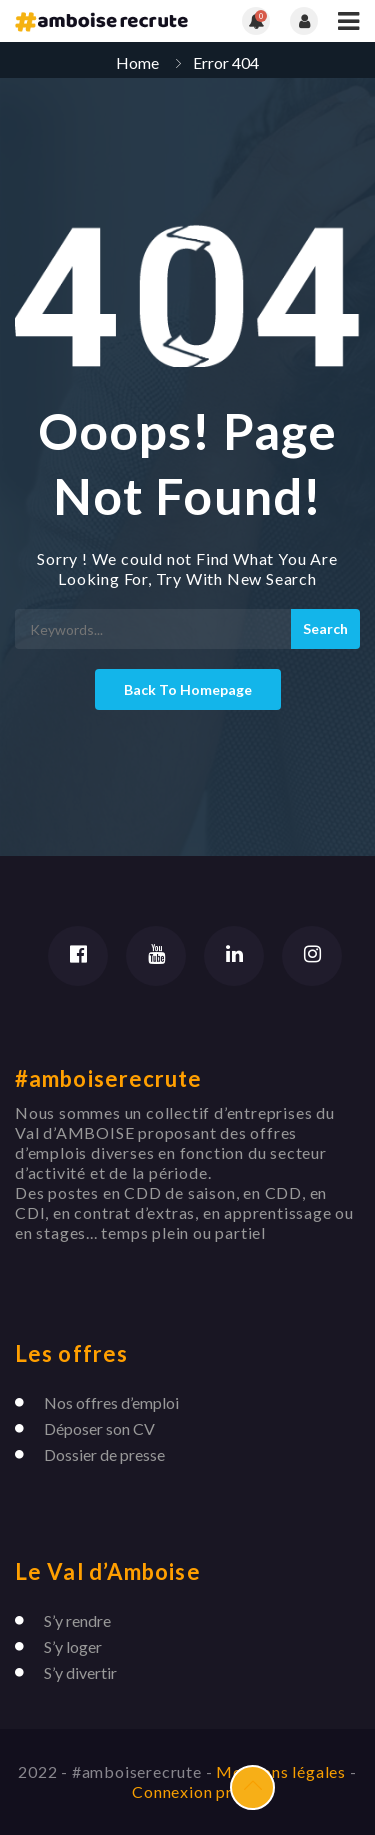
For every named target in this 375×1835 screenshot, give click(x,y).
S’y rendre (77, 1620)
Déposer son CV (99, 1428)
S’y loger (73, 1646)
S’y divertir (80, 1672)
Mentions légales (283, 1771)
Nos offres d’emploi (111, 1402)
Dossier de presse (104, 1454)
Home (137, 62)
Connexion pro (187, 1791)
